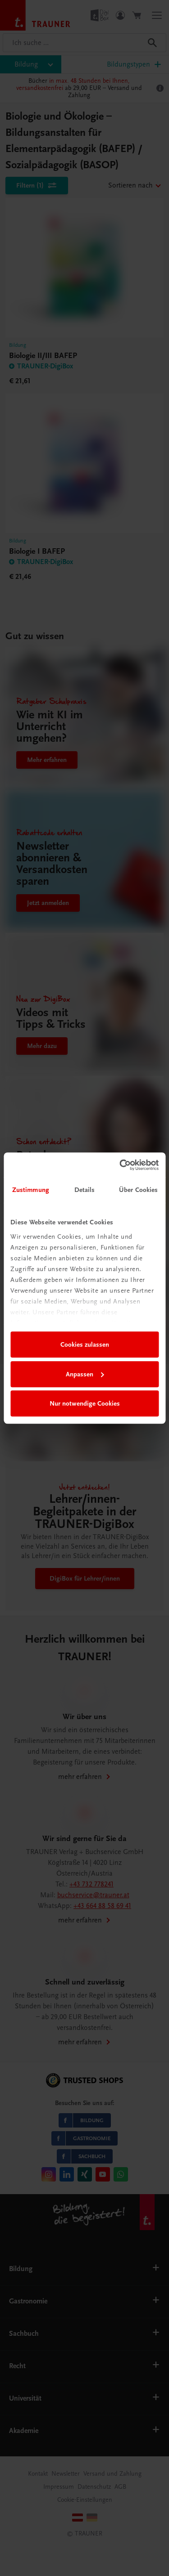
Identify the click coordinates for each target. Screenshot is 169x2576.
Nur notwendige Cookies (85, 1403)
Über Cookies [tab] (138, 1190)
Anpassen (85, 1374)
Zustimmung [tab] (30, 1190)
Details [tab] (84, 1190)
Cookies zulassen (84, 1344)
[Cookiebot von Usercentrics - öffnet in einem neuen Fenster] (120, 1165)
